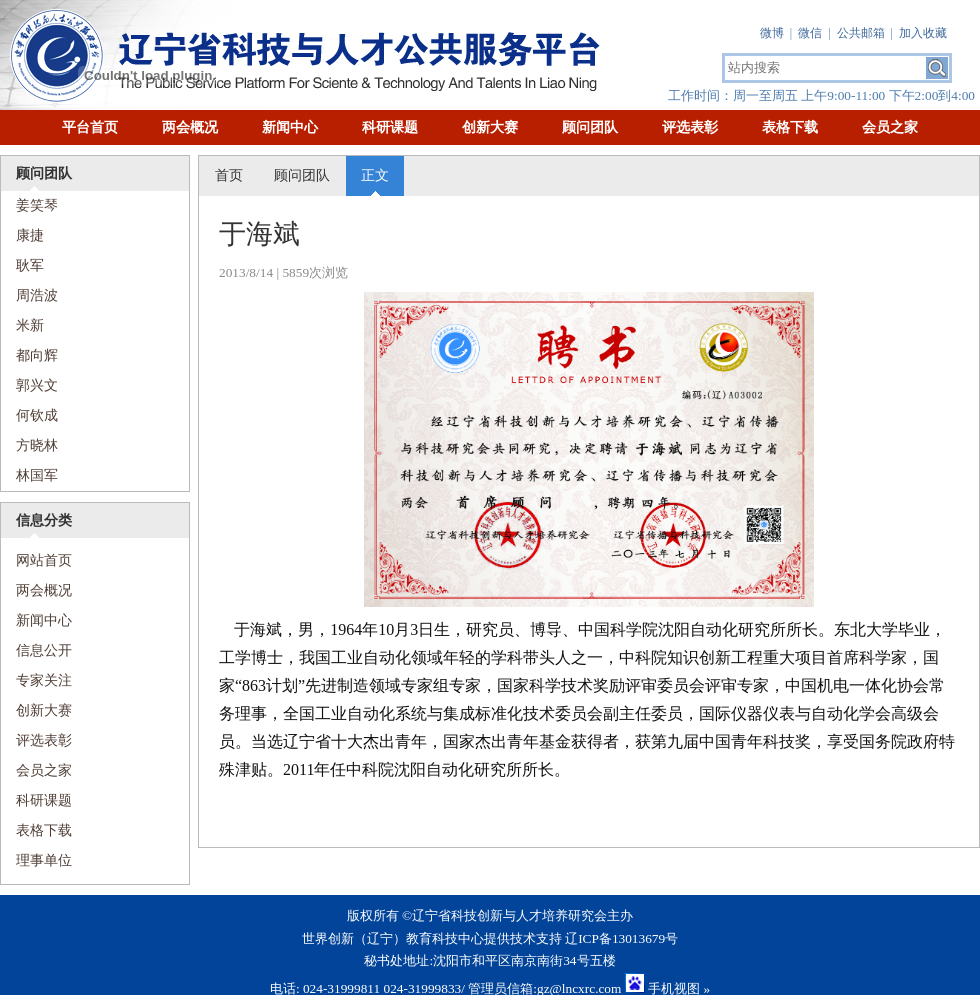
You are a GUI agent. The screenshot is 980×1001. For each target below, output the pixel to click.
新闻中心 (290, 127)
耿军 (30, 265)
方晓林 (37, 445)
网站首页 (36, 561)
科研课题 (390, 127)
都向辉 (37, 355)
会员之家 (890, 127)
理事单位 (44, 860)
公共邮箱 (861, 33)
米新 (30, 325)
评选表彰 (690, 127)
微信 (810, 33)
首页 (229, 175)
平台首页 (90, 127)
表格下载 (790, 127)
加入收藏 (923, 33)
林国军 (37, 475)
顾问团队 (590, 127)
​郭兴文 (37, 385)
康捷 (30, 235)
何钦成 (37, 415)
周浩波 (37, 295)
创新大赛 (490, 127)
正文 (375, 175)
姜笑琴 (37, 205)
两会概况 (190, 127)
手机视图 (674, 988)
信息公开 (44, 650)
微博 (772, 33)
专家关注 (44, 680)
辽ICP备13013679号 (621, 938)
